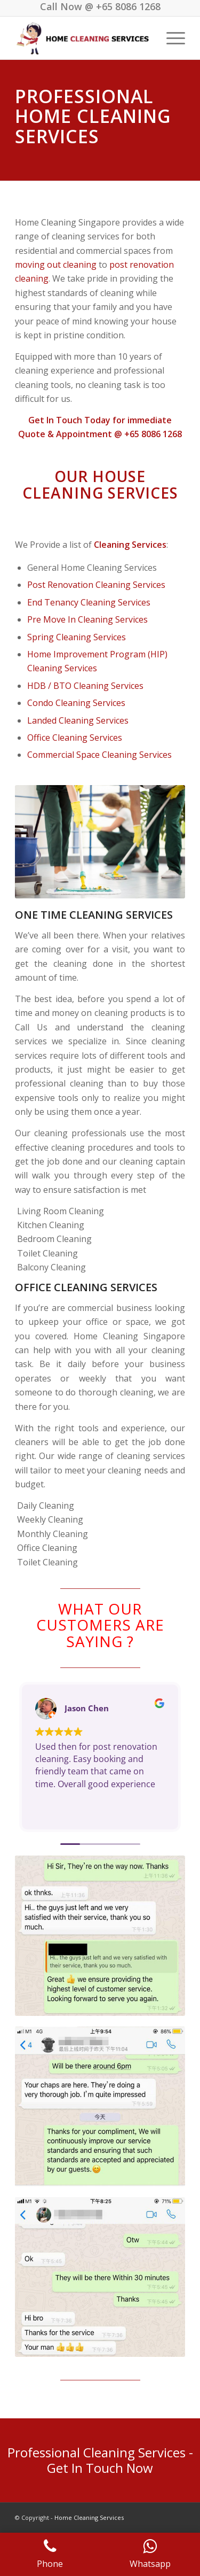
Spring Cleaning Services (76, 637)
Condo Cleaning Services (76, 703)
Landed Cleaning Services (78, 720)
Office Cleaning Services (74, 737)
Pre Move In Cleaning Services (87, 619)
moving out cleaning (56, 264)
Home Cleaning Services (89, 2517)
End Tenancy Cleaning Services (88, 602)
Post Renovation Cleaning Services (96, 585)
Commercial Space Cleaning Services (99, 755)
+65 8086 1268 (128, 6)
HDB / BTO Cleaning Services (85, 686)
